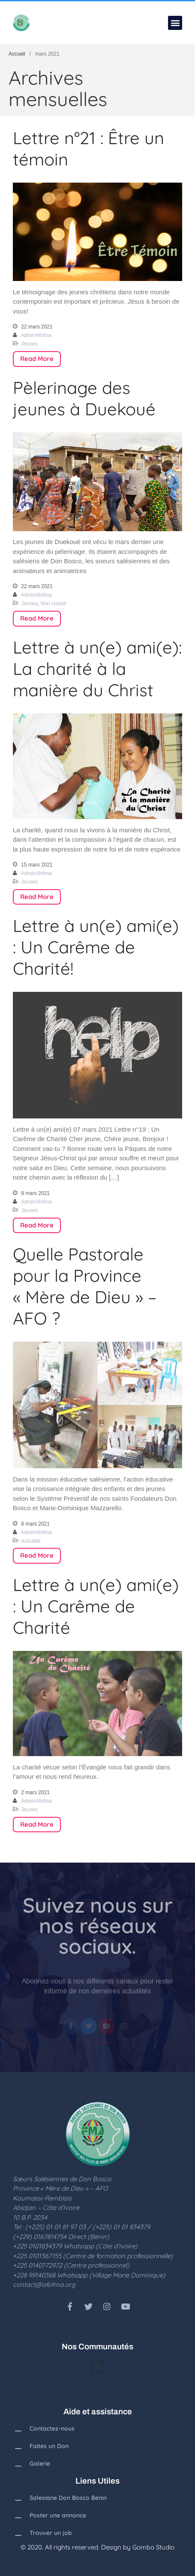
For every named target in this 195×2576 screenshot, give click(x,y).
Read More (37, 359)
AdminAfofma (36, 335)
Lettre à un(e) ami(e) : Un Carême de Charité (96, 1606)
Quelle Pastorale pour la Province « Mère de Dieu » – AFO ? (84, 1286)
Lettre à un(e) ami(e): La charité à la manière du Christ (97, 668)
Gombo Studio (153, 2547)
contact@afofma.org (44, 2284)
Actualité (31, 1541)
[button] (175, 23)
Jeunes (29, 344)
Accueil (17, 54)
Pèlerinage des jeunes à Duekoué (84, 398)
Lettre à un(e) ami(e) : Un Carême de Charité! (96, 947)
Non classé (53, 603)
